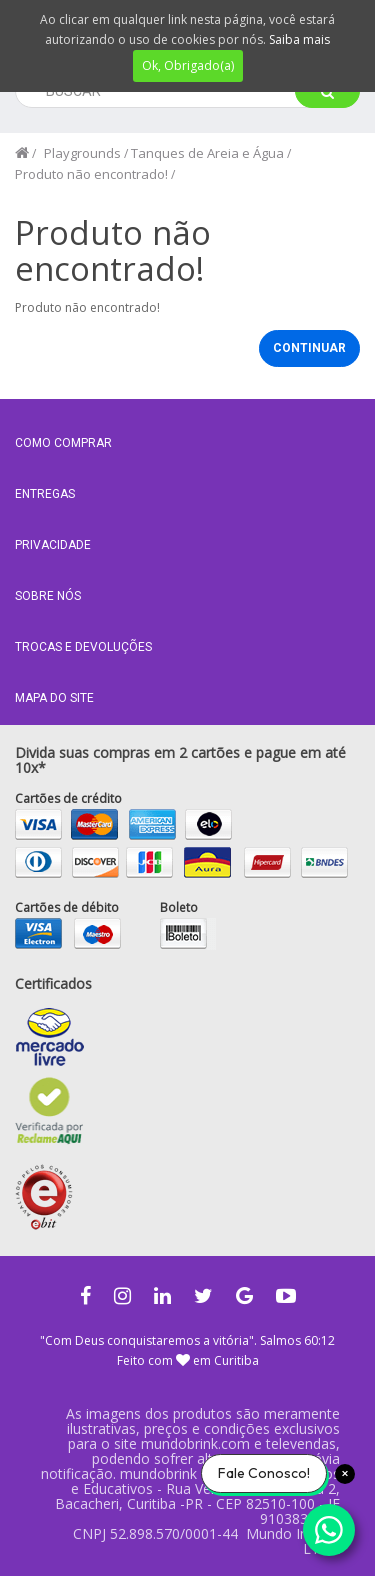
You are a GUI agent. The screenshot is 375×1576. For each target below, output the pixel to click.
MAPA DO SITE (54, 698)
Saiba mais (299, 39)
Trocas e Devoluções (83, 647)
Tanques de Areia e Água (207, 153)
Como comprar (63, 443)
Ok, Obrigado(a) (188, 65)
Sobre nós (48, 596)
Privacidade (53, 545)
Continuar (309, 348)
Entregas (45, 494)
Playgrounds (82, 153)
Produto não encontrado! (91, 174)
